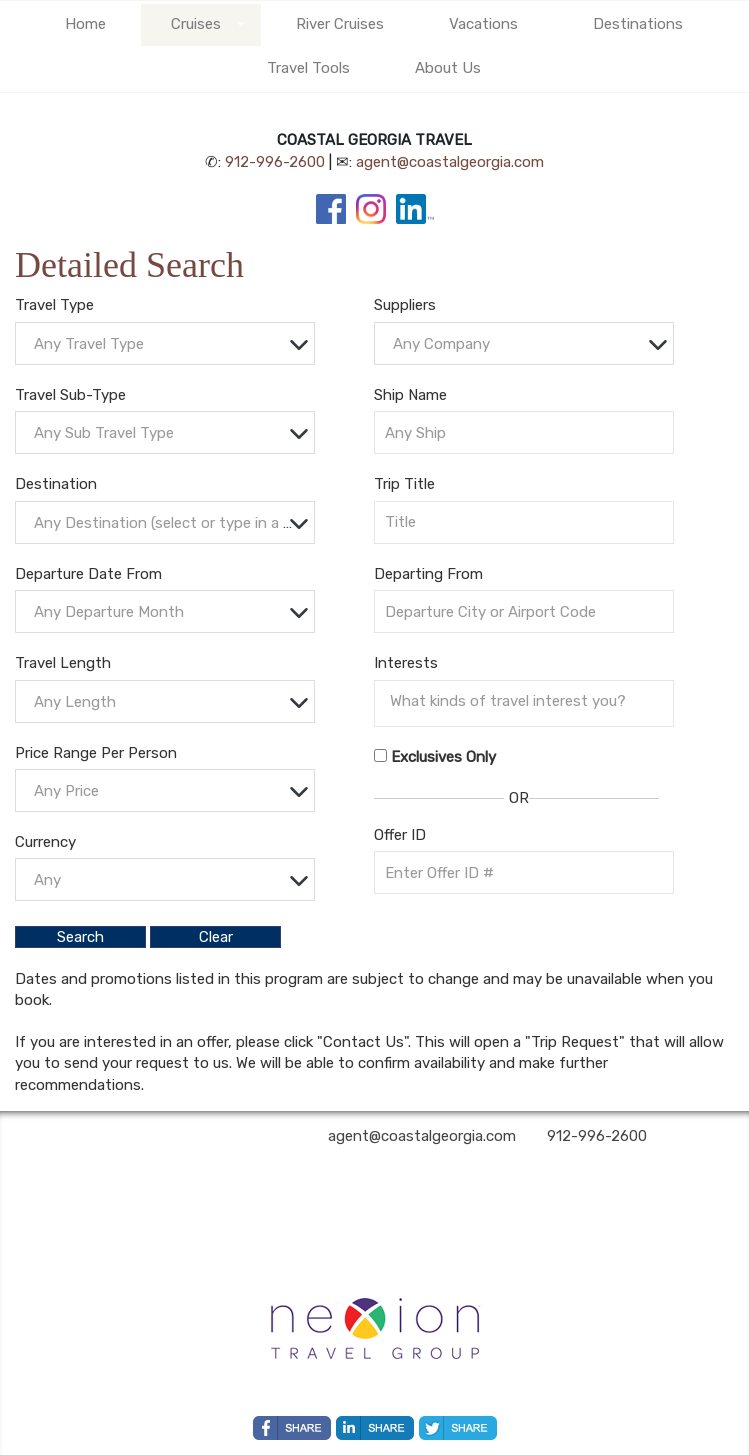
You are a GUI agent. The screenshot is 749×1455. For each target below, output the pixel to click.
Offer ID (400, 835)
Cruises (196, 24)
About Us (448, 68)
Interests (406, 663)
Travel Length (63, 663)
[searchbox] (529, 701)
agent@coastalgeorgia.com (450, 162)
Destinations (638, 24)
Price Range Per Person (96, 753)
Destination (56, 484)
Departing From (428, 574)
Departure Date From (88, 574)
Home (85, 24)
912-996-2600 (275, 162)
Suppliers (405, 305)
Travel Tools (308, 68)
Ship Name (410, 395)
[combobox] (165, 343)
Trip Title (404, 484)
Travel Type (54, 305)
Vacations (483, 24)
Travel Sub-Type (70, 395)
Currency (45, 842)
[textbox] (170, 344)
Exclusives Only (443, 757)
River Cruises (340, 24)
